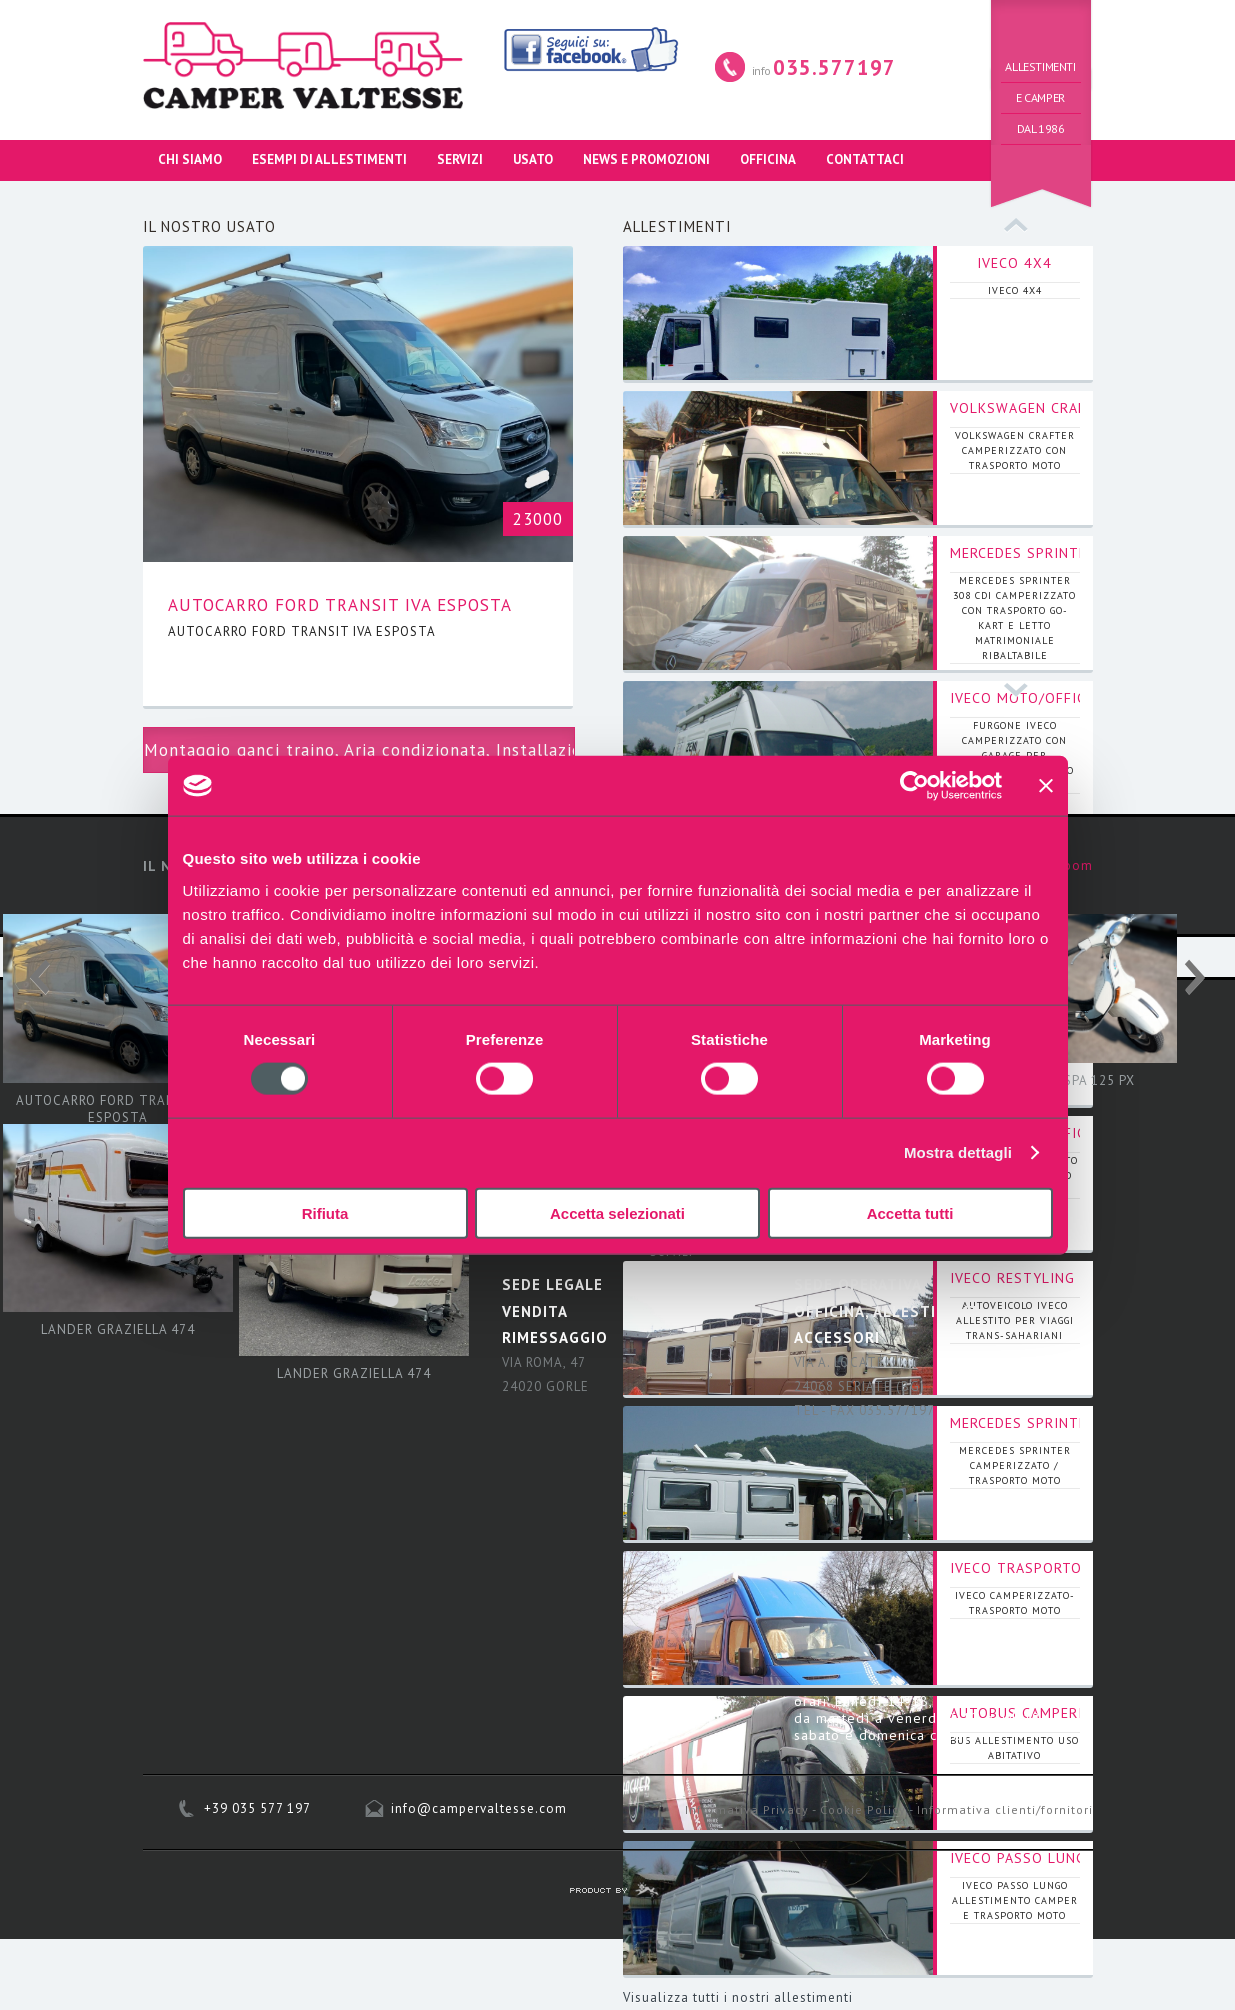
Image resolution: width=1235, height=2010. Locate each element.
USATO (533, 159)
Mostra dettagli (958, 1152)
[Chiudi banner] (1046, 786)
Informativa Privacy (747, 1809)
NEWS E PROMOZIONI (646, 159)
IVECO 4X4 (1014, 263)
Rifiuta (325, 1212)
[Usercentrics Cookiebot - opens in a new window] (914, 786)
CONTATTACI (865, 159)
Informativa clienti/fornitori (1005, 1809)
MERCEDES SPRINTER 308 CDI (1053, 553)
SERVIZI (460, 159)
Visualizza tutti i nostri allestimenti (738, 1997)
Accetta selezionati (617, 1212)
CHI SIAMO (190, 159)
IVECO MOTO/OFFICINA (1030, 698)
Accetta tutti (910, 1212)
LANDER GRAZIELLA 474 (118, 1329)
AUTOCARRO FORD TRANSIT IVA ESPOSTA (340, 605)
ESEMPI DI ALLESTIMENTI (329, 159)
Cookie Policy (863, 1809)
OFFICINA (768, 159)
